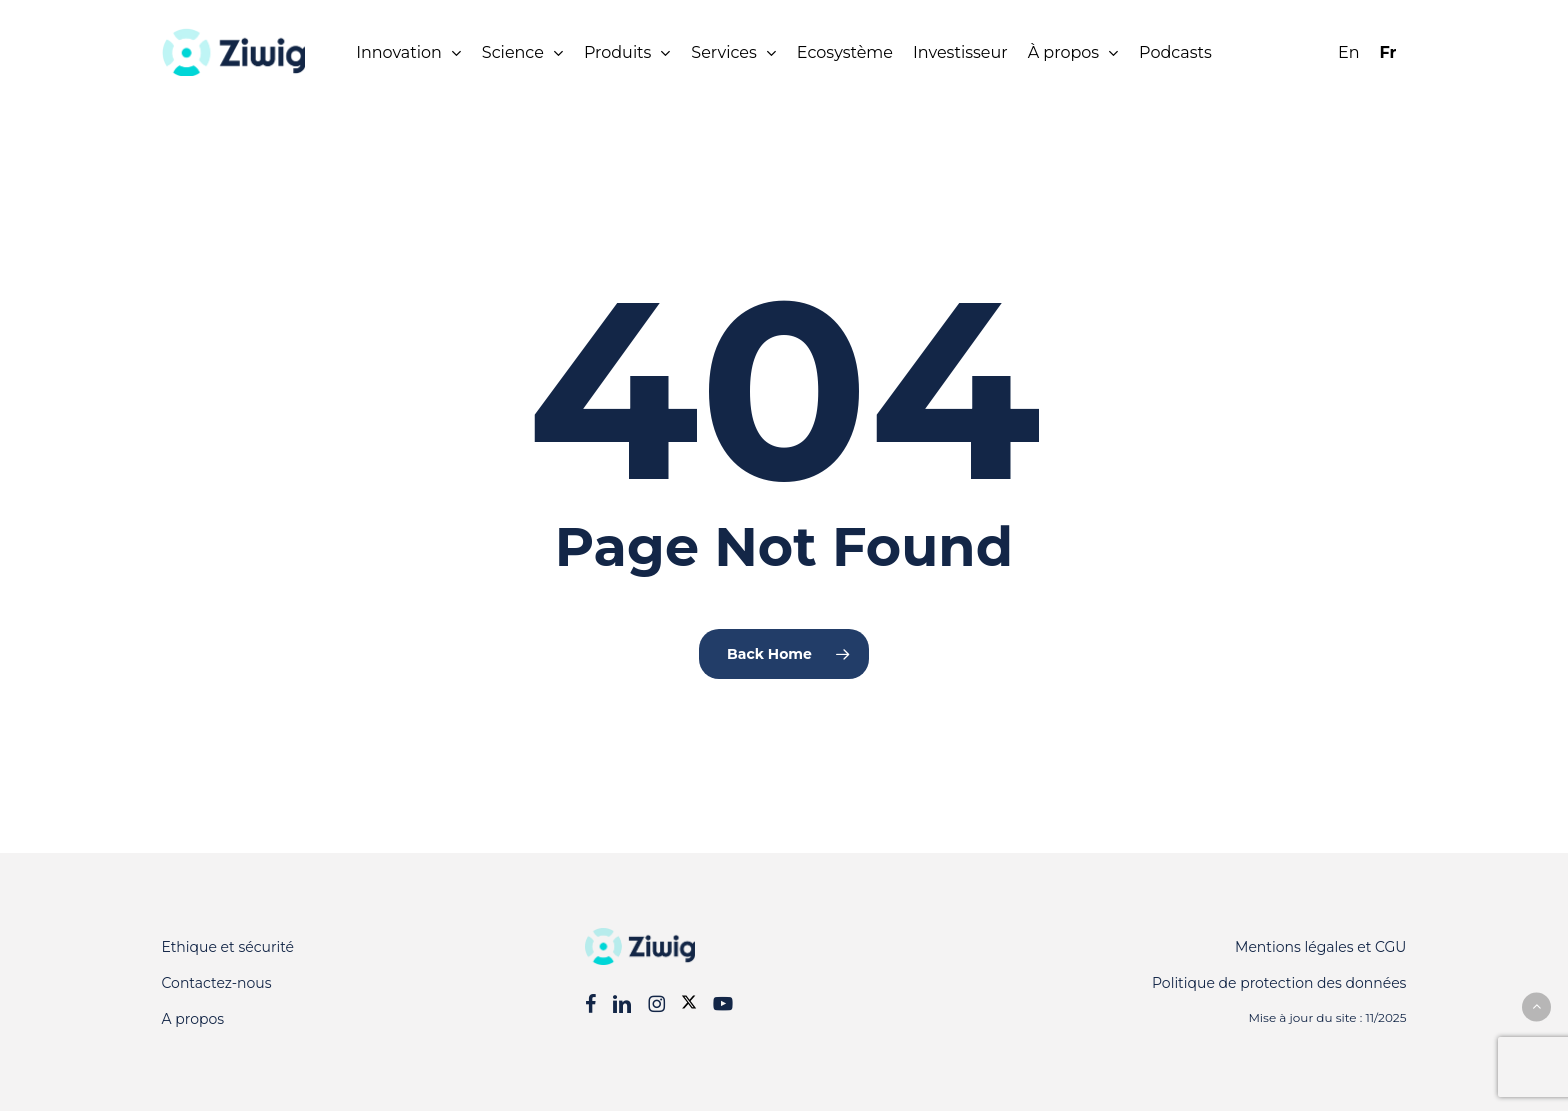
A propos (193, 1019)
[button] (1536, 1006)
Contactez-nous (217, 983)
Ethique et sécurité (228, 947)
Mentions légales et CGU (1320, 947)
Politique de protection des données (1279, 983)
